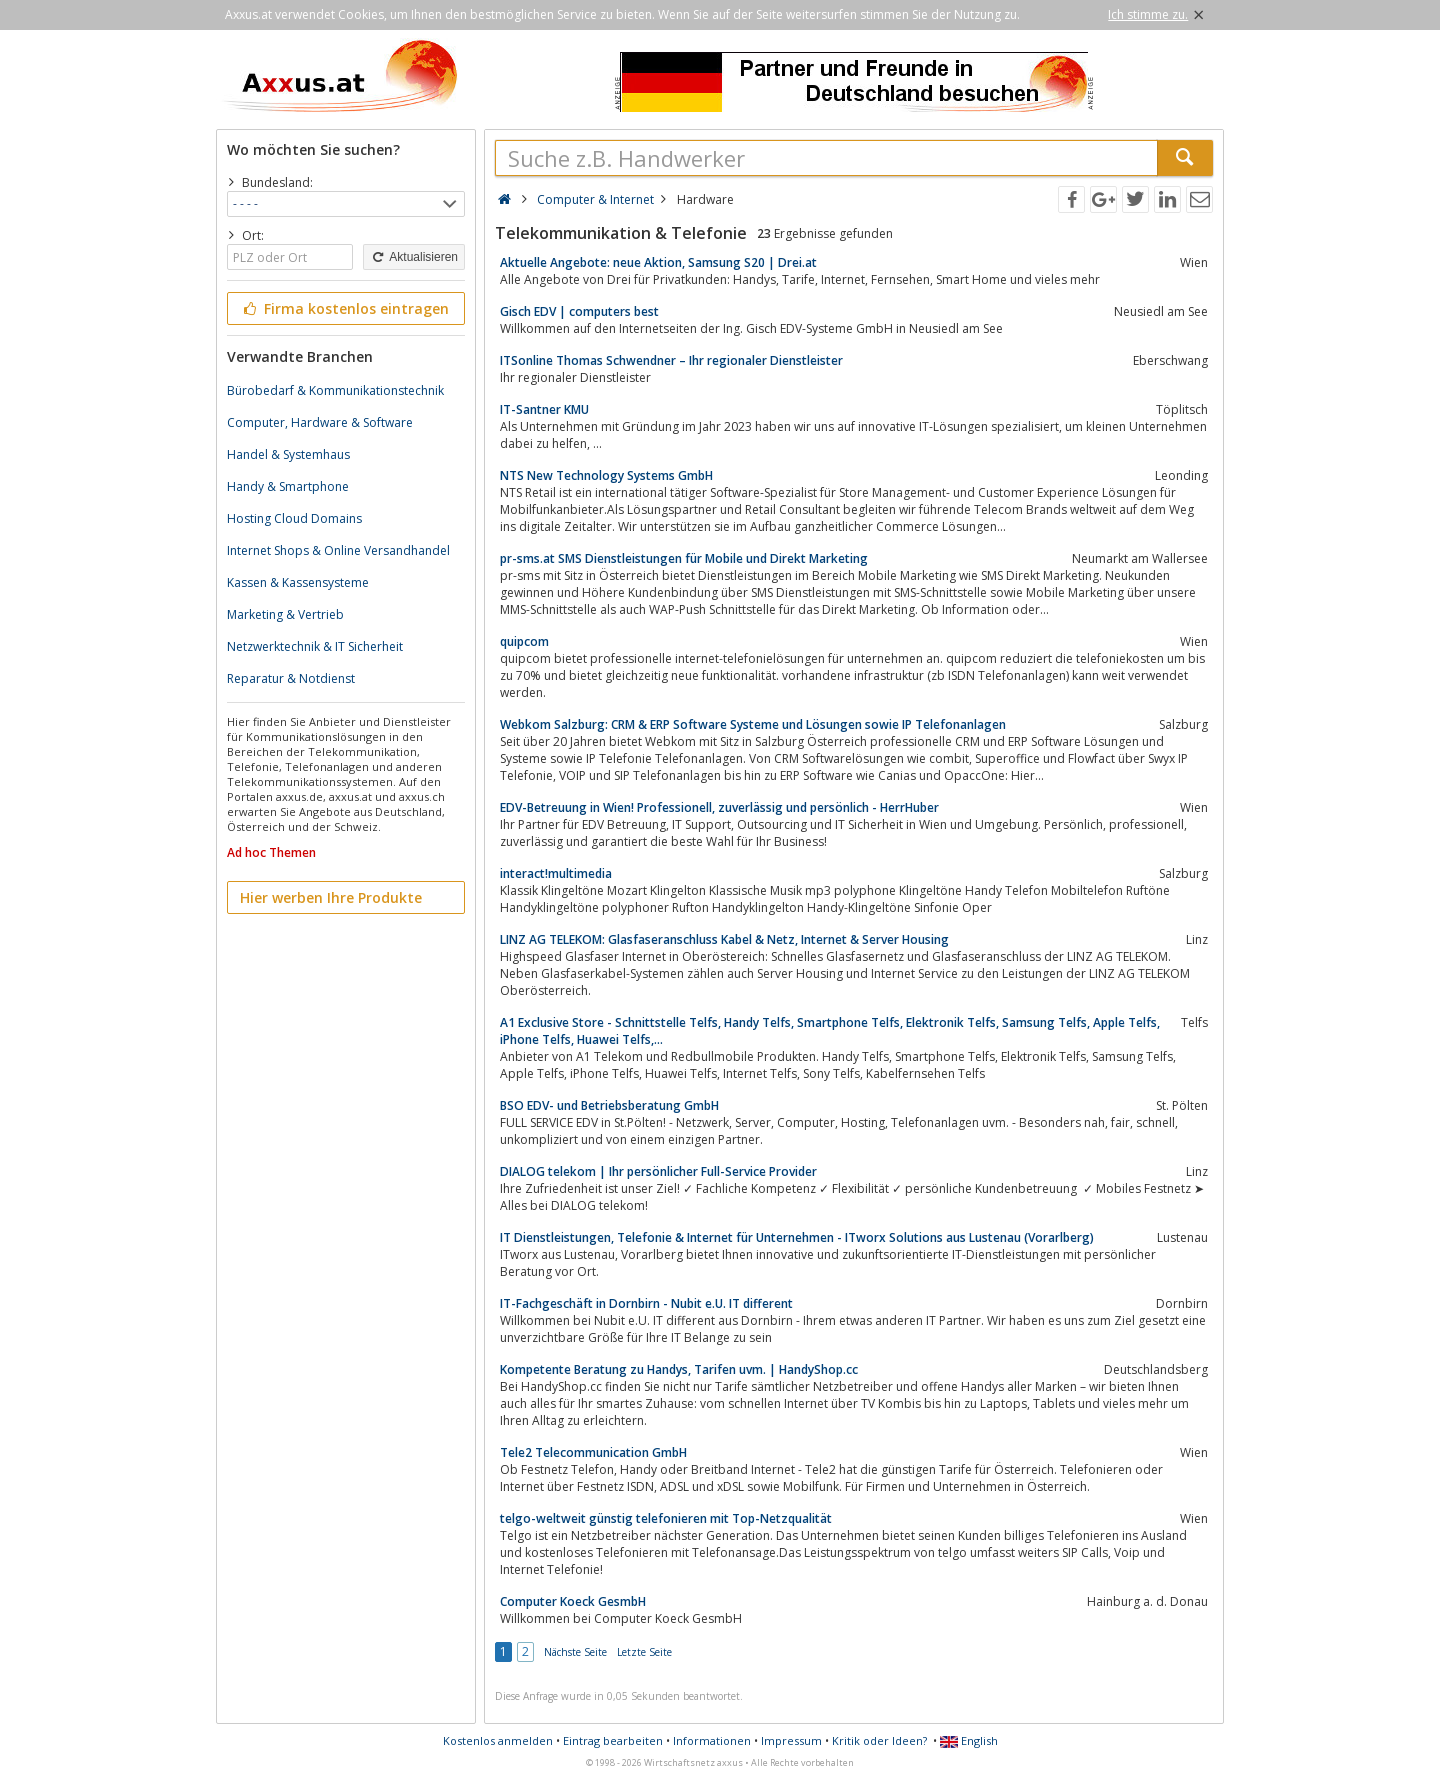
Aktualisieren (414, 257)
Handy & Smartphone (288, 486)
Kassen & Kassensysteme (298, 582)
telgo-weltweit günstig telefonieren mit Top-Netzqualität (666, 1518)
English (969, 1740)
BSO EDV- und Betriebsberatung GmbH (609, 1105)
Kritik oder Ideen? (879, 1740)
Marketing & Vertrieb (285, 614)
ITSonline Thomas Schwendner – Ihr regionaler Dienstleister (671, 360)
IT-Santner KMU (544, 409)
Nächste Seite (575, 1652)
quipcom (524, 641)
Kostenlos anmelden (498, 1740)
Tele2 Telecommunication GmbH (593, 1452)
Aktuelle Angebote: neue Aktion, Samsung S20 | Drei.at (658, 262)
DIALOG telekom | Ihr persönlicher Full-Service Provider (658, 1171)
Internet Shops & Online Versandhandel (338, 550)
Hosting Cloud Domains (294, 518)
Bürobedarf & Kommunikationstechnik (335, 390)
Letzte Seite (644, 1652)
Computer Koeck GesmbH (573, 1601)
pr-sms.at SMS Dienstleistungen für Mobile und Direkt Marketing (684, 558)
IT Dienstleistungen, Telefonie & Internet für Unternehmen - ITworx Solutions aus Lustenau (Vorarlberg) (797, 1237)
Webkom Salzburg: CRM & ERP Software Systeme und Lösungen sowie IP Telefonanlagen (753, 724)
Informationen (712, 1740)
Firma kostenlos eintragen (344, 308)
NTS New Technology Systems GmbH (606, 475)
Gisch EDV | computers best (579, 311)
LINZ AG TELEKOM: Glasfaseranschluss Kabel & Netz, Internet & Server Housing (724, 939)
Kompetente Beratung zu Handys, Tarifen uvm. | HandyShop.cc (679, 1369)
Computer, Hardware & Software (320, 422)
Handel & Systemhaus (288, 454)
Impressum (791, 1740)
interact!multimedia (556, 873)
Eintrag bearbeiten (613, 1740)
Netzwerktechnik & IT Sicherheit (315, 646)
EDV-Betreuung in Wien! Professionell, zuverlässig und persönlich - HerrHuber (719, 807)
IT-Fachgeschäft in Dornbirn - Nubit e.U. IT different (646, 1303)
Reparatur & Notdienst (291, 678)
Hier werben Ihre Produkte (331, 897)
